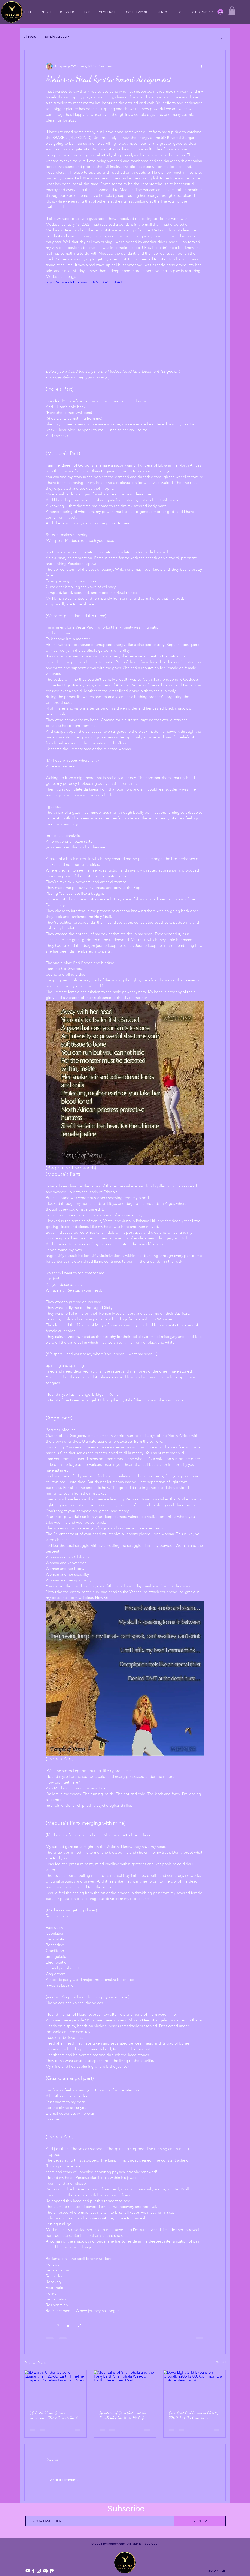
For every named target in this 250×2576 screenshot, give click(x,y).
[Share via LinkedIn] (69, 2325)
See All (221, 2362)
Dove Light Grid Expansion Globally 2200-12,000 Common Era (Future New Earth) (193, 2415)
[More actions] (201, 66)
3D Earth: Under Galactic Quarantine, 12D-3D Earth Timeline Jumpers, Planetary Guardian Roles (55, 2415)
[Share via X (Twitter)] (58, 2325)
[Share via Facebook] (48, 2325)
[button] (136, 12)
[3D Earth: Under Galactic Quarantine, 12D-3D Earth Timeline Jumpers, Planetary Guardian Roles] (55, 2387)
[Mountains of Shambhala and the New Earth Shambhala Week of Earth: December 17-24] (125, 2387)
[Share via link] (79, 2325)
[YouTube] (27, 2570)
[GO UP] (212, 2571)
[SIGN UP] (200, 2521)
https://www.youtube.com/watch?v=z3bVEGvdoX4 (84, 282)
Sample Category (56, 36)
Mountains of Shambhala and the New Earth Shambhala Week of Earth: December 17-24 (122, 2415)
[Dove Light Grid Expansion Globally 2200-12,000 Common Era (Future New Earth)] (194, 2387)
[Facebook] (33, 2570)
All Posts (30, 36)
